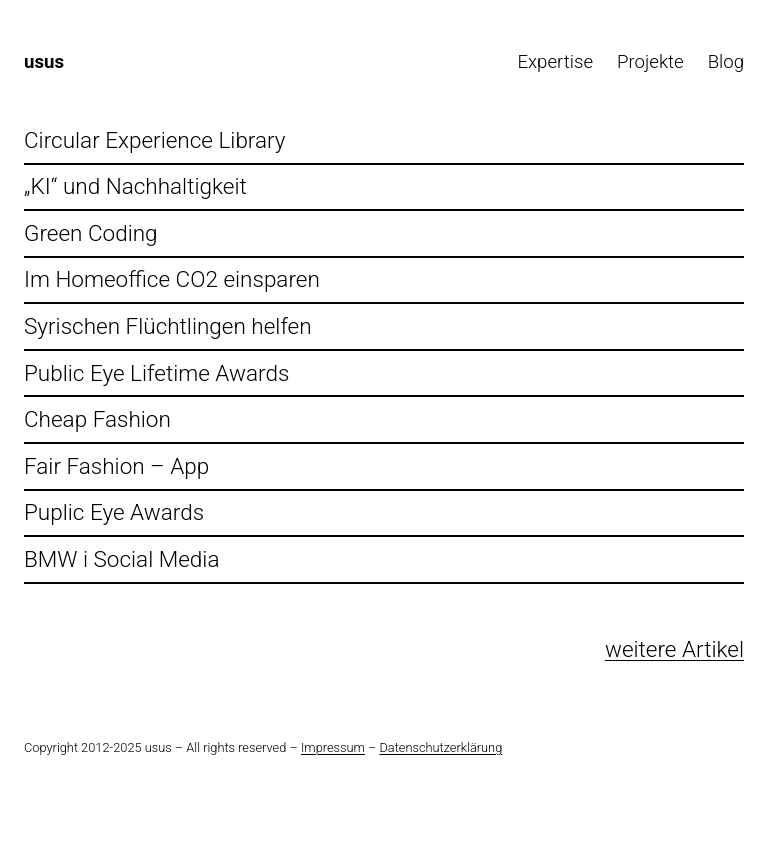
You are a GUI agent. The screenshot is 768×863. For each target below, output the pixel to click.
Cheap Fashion (97, 419)
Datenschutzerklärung (440, 747)
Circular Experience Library (155, 140)
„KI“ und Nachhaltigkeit (135, 186)
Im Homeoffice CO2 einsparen (172, 279)
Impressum (333, 747)
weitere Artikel (674, 649)
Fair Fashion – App (116, 466)
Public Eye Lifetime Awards (156, 373)
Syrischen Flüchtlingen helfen (168, 326)
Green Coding (91, 233)
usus (44, 62)
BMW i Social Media (121, 559)
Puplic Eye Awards (114, 512)
